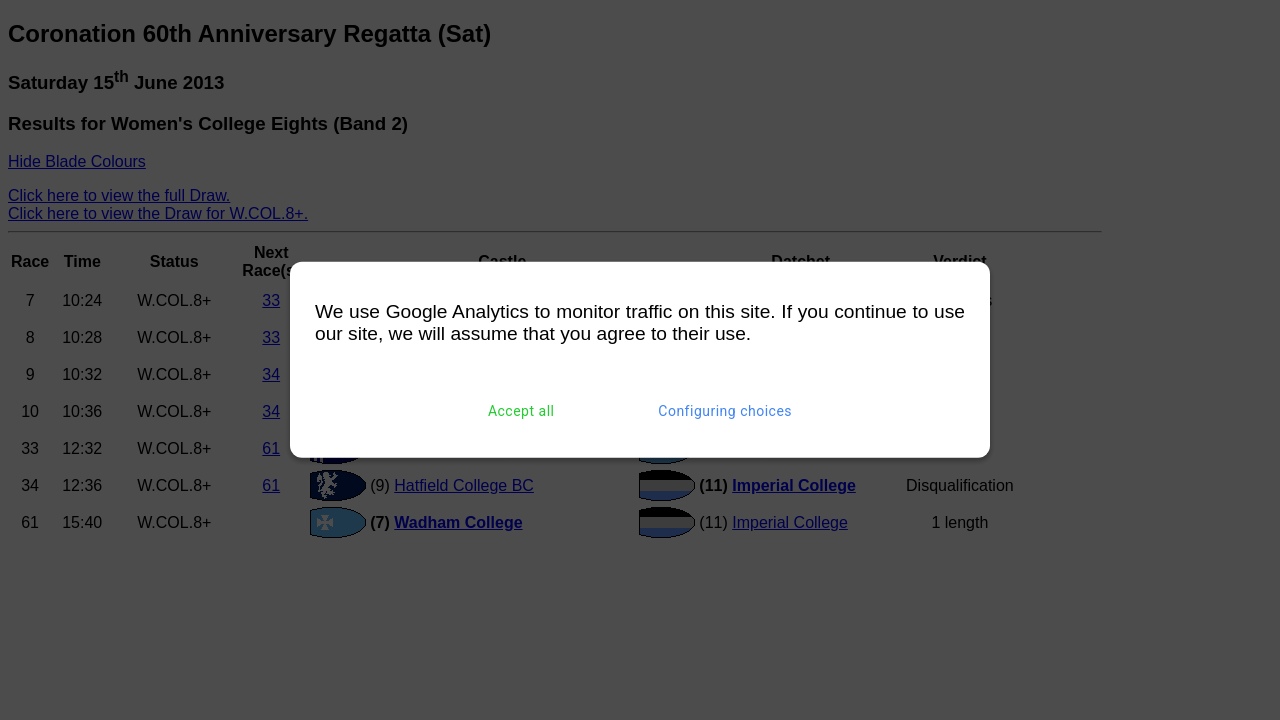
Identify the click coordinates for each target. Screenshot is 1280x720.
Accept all (521, 411)
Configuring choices (725, 411)
